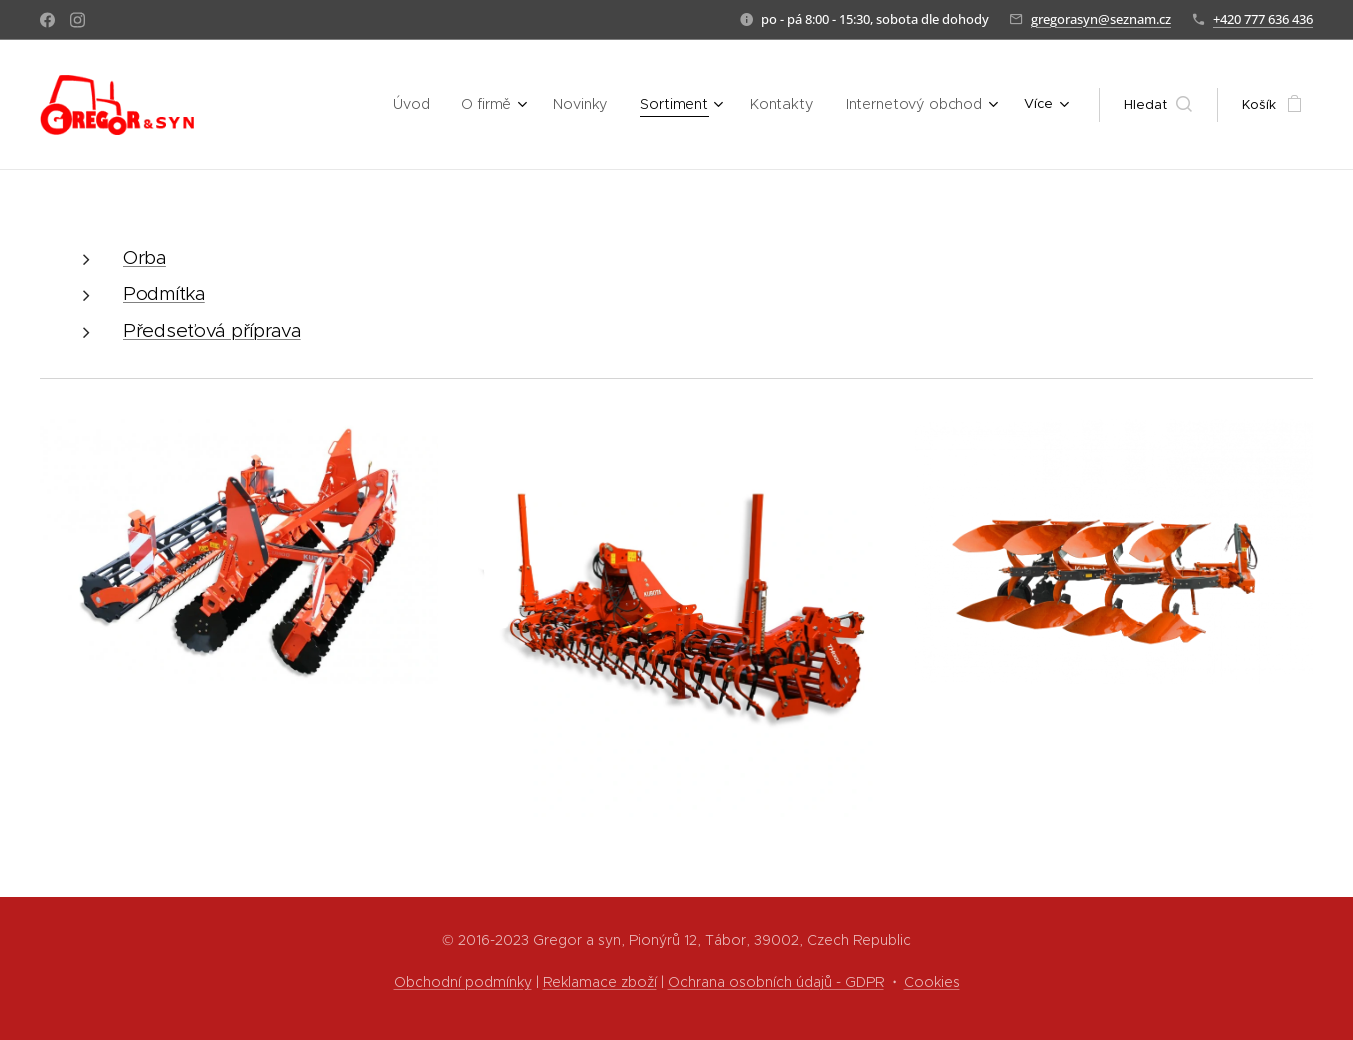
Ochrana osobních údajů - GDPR (776, 982)
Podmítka (164, 293)
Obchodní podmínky (463, 982)
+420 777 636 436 (1263, 19)
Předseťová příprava (212, 330)
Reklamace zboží (600, 982)
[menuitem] (296, 105)
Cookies (932, 982)
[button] (1158, 105)
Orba (144, 257)
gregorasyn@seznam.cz (1101, 19)
